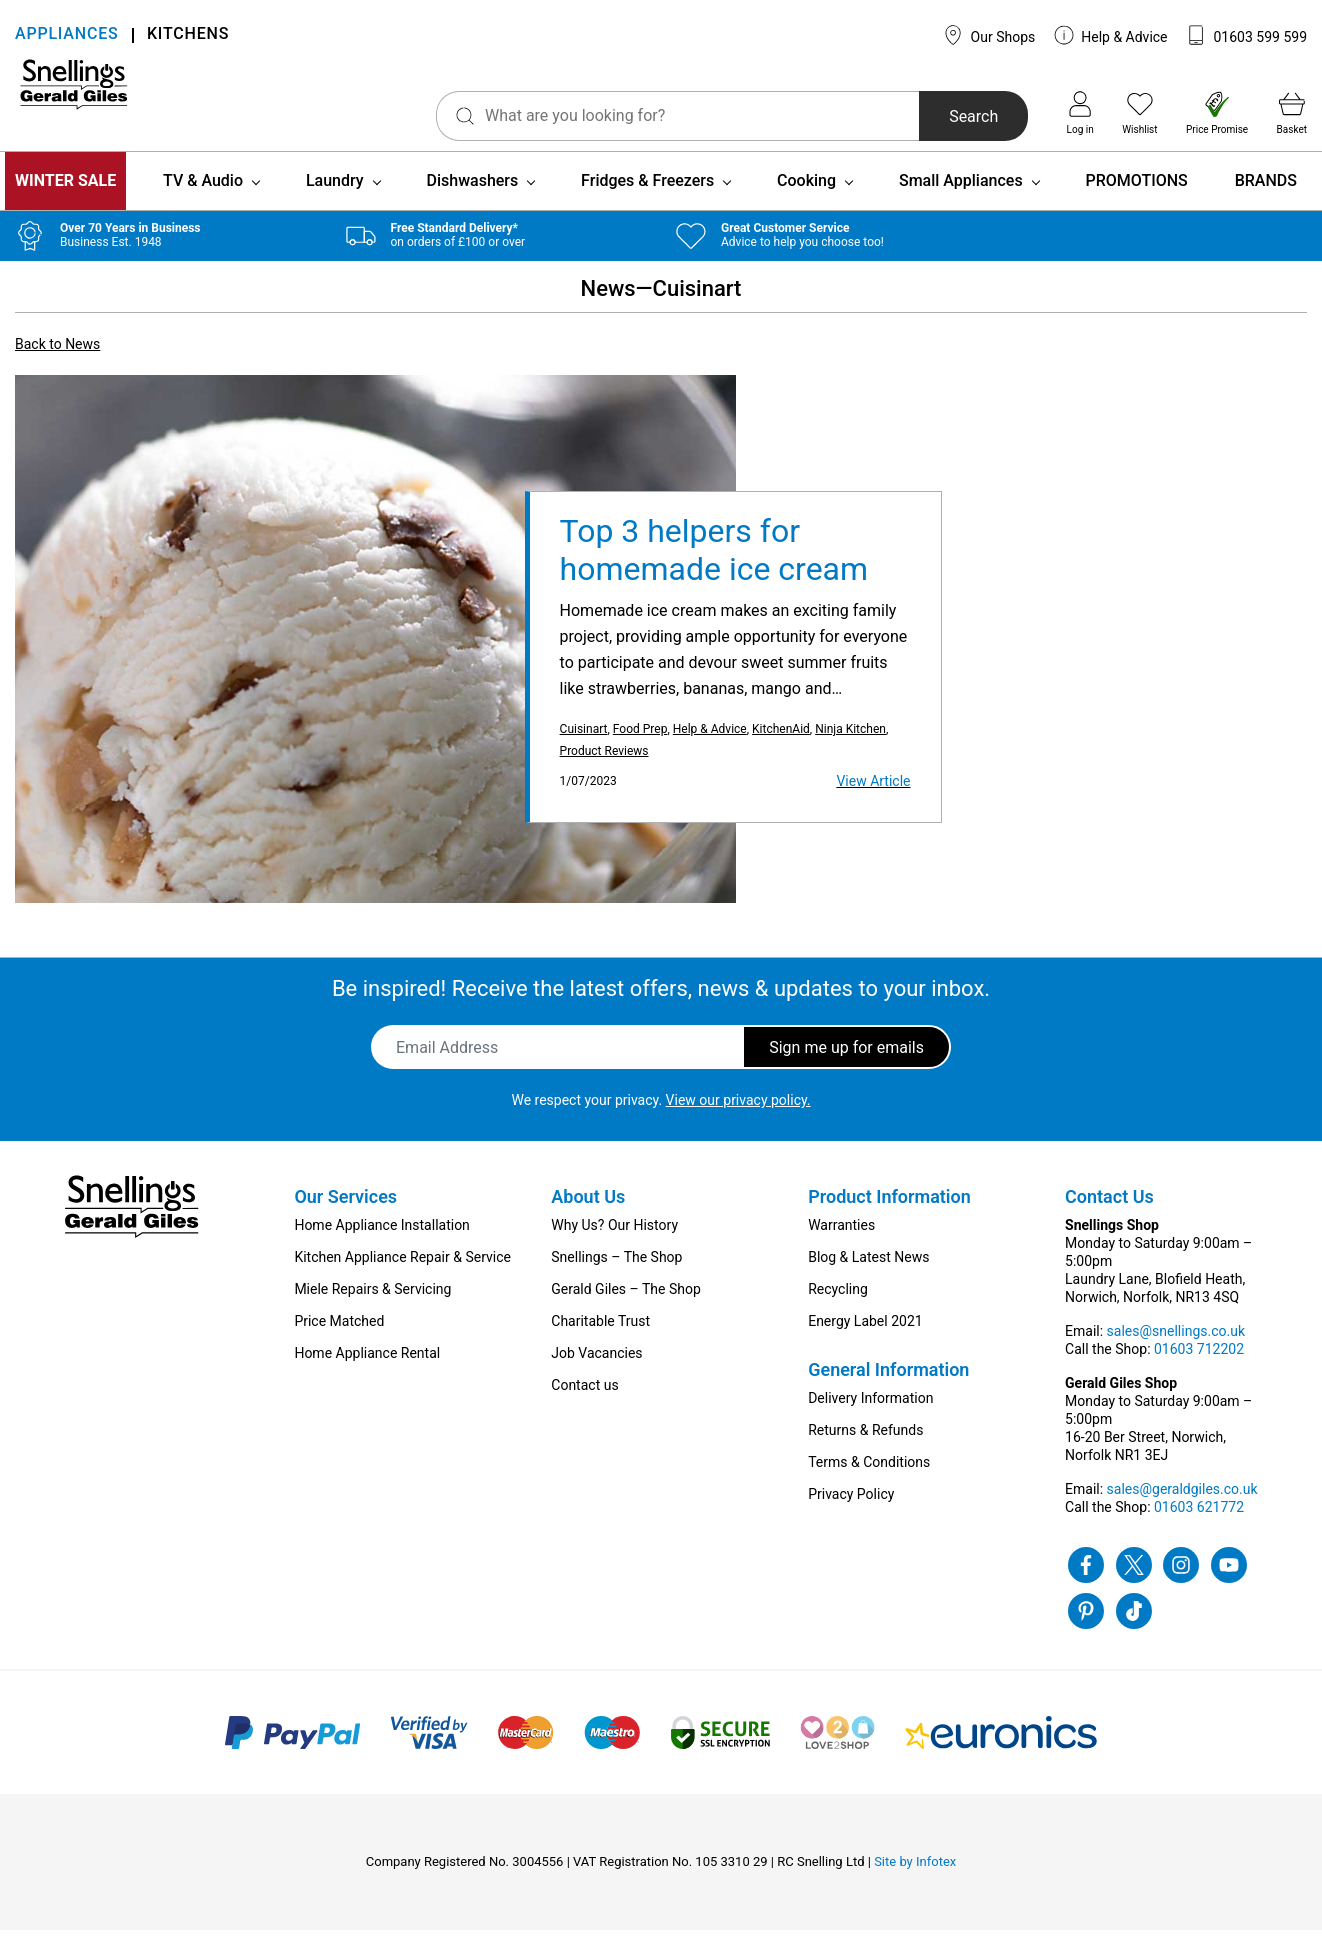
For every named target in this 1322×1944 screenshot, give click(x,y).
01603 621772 (1199, 1521)
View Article (873, 795)
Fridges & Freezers (647, 194)
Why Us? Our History (614, 1239)
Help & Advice (1111, 35)
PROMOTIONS (1137, 194)
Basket (1292, 113)
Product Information (889, 1210)
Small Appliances (961, 194)
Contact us (584, 1399)
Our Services (345, 1210)
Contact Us (1109, 1210)
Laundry (335, 194)
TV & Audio (203, 194)
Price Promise (1217, 113)
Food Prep (640, 743)
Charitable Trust (600, 1335)
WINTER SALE (65, 194)
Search (909, 116)
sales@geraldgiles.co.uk (1182, 1503)
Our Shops (989, 35)
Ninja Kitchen (850, 743)
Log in (1080, 113)
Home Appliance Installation (381, 1239)
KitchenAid (781, 743)
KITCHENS (188, 35)
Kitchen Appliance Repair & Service (402, 1271)
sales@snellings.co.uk (1176, 1345)
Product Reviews (604, 765)
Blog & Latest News (868, 1271)
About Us (588, 1210)
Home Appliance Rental (367, 1367)
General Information (888, 1383)
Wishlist (1139, 113)
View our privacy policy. (738, 1114)
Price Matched (339, 1335)
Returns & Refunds (865, 1444)
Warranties (841, 1239)
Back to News (57, 358)
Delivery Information (870, 1412)
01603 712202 (1199, 1363)
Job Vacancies (596, 1367)
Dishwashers (473, 194)
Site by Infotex (915, 1875)
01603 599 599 (1246, 35)
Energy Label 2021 (865, 1335)
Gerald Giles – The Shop (626, 1303)
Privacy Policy (851, 1508)
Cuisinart (584, 743)
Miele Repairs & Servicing (372, 1303)
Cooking (806, 194)
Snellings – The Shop (616, 1271)
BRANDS (1266, 194)
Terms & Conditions (869, 1476)
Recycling (838, 1303)
